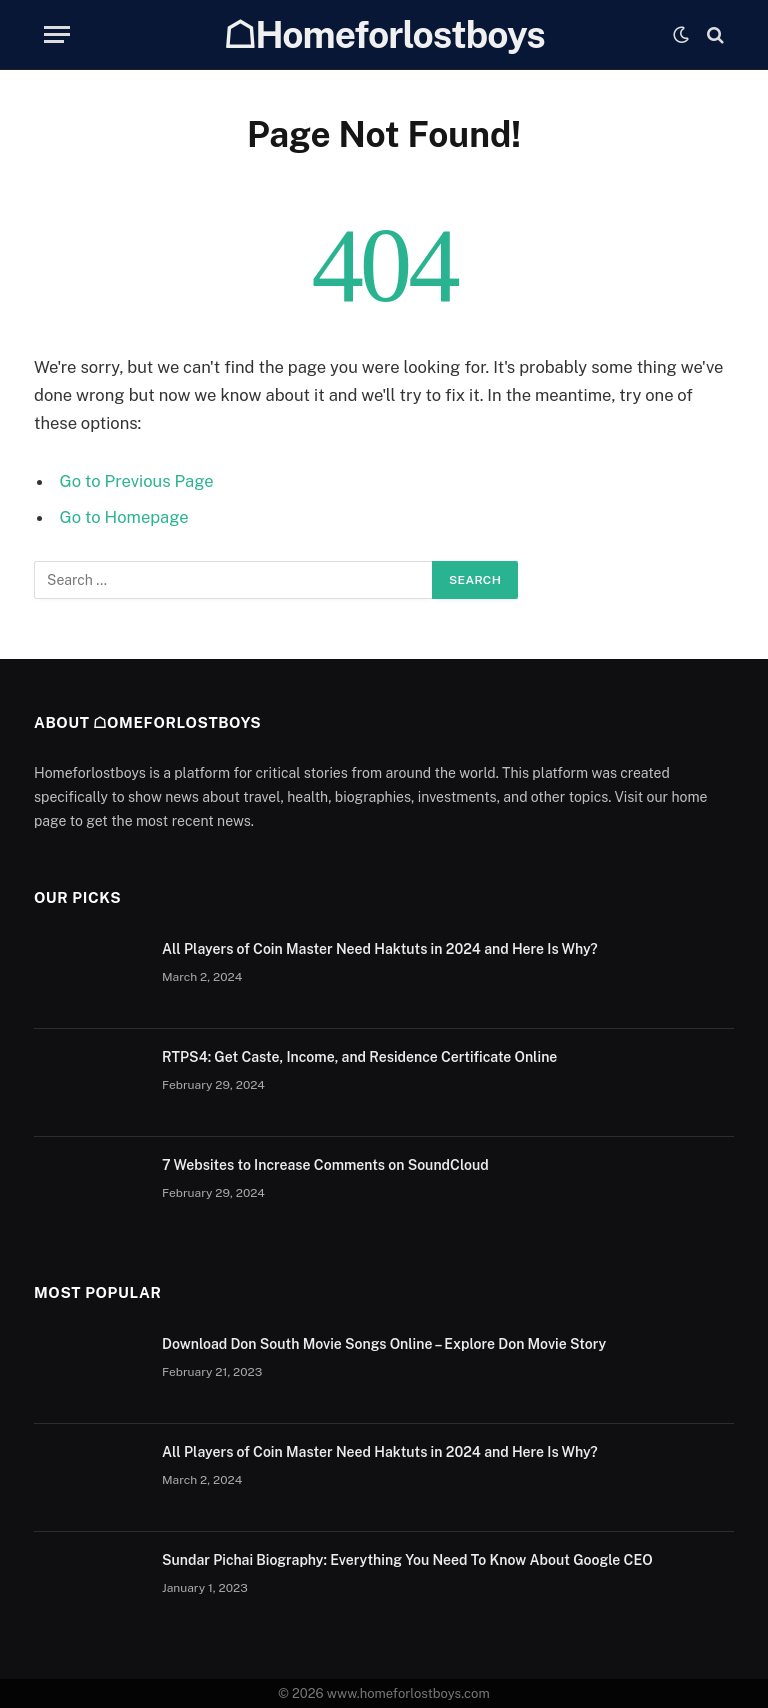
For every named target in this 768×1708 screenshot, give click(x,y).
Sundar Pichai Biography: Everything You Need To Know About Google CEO (407, 1560)
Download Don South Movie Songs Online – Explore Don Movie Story (384, 1344)
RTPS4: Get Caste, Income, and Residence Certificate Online (359, 1057)
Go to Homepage (124, 517)
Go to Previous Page (137, 481)
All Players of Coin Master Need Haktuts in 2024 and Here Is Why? (380, 949)
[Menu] (57, 34)
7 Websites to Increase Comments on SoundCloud (325, 1165)
